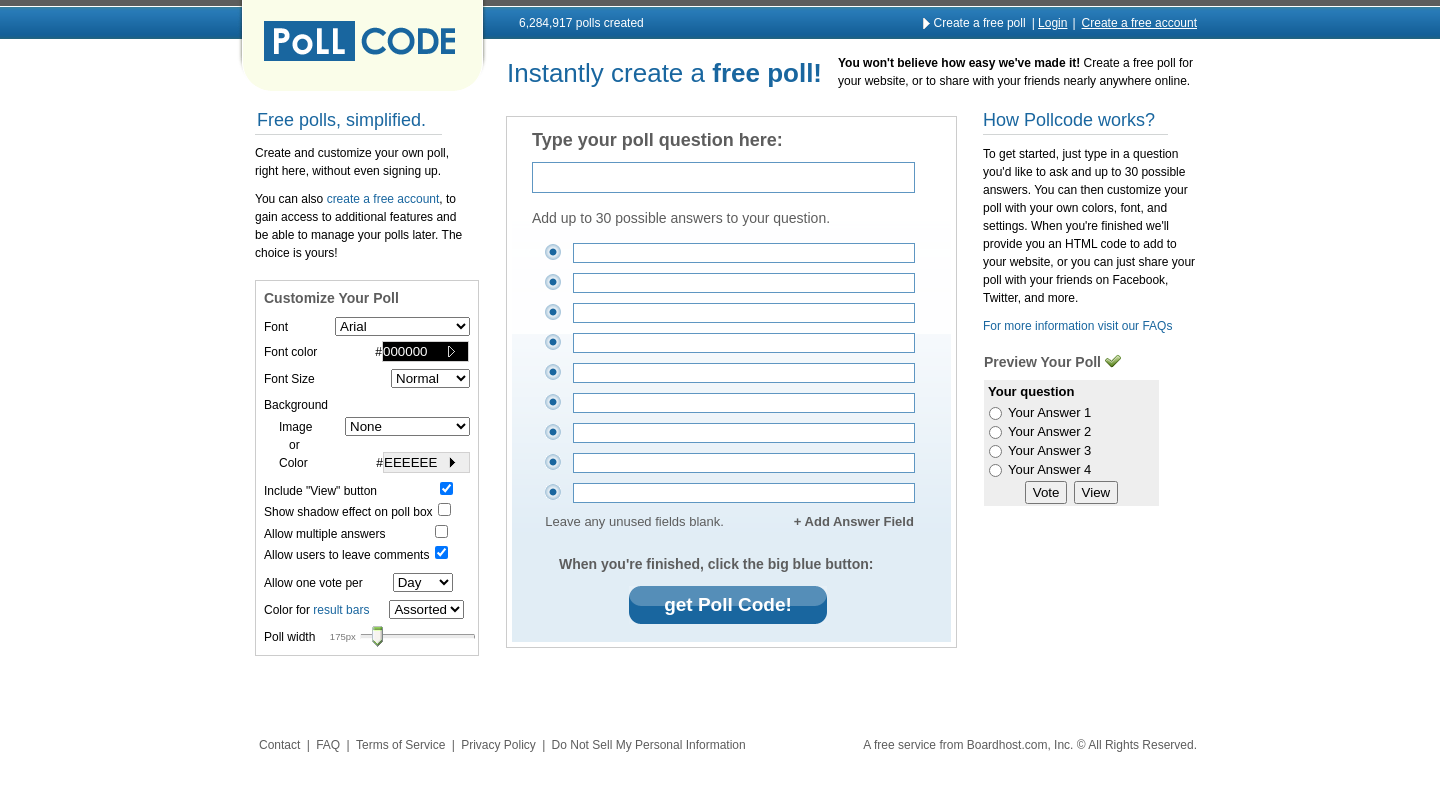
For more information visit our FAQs (1077, 326)
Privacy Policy (498, 745)
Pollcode (362, 46)
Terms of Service (400, 745)
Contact (279, 745)
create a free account (383, 199)
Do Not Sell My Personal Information (649, 745)
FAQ (328, 745)
